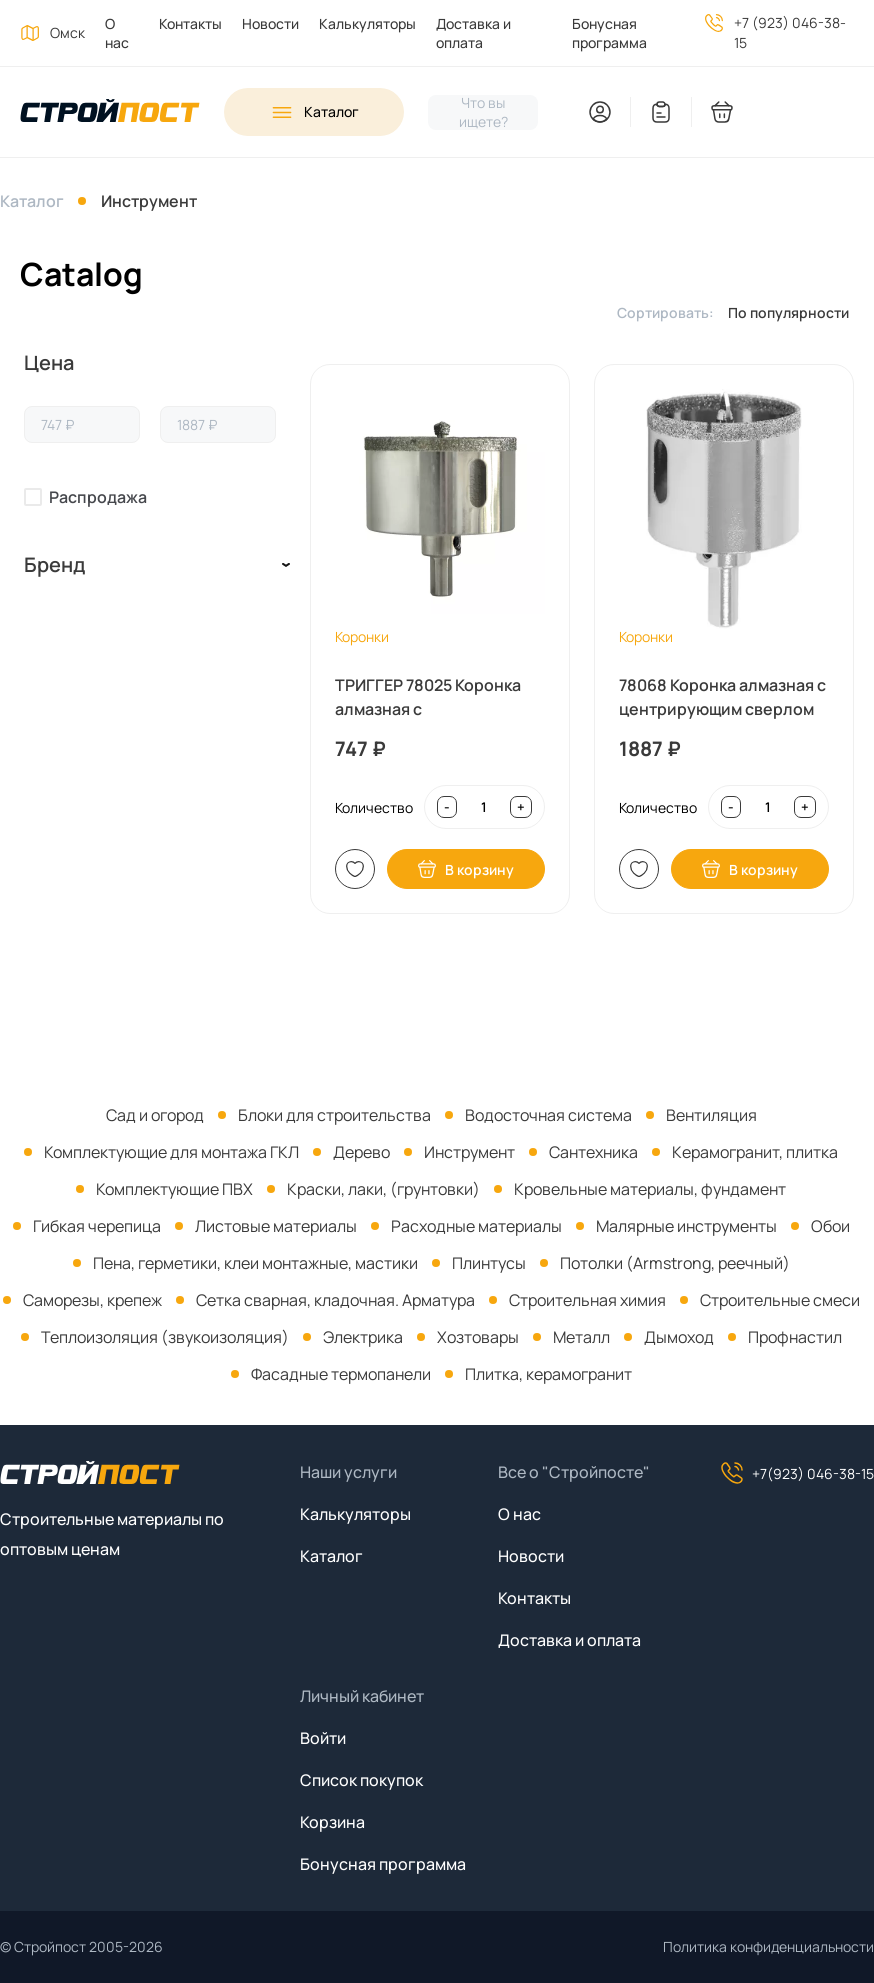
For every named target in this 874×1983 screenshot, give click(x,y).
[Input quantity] (483, 807)
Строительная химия (587, 1300)
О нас (117, 33)
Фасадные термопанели (341, 1374)
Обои (830, 1226)
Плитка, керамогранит (548, 1374)
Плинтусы (489, 1263)
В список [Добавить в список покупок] (355, 869)
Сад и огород (155, 1115)
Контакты (190, 23)
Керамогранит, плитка (755, 1152)
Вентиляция (711, 1115)
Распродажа (98, 497)
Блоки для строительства (334, 1115)
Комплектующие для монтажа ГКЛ (171, 1152)
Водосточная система (548, 1115)
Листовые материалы (276, 1226)
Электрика (363, 1337)
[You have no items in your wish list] (661, 112)
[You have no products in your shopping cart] (782, 112)
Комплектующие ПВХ (174, 1189)
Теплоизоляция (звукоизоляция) (165, 1337)
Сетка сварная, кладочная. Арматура (335, 1300)
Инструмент (149, 201)
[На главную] (110, 112)
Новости (270, 23)
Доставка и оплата (473, 33)
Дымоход (679, 1337)
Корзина (332, 1822)
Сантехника (593, 1152)
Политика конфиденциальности (768, 1946)
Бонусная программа (609, 33)
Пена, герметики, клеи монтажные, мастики (255, 1263)
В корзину (465, 869)
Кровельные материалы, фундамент (650, 1189)
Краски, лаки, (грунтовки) (383, 1189)
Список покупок (361, 1780)
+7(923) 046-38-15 (797, 1473)
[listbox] (794, 312)
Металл (581, 1337)
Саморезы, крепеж (92, 1300)
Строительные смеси (780, 1300)
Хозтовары (478, 1337)
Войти (323, 1738)
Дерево (361, 1152)
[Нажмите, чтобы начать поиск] (483, 112)
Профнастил (795, 1337)
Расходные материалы (476, 1226)
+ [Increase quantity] (521, 807)
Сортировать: (665, 312)
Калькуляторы (367, 23)
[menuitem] (112, 33)
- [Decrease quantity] (447, 807)
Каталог (32, 201)
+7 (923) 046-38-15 (790, 32)
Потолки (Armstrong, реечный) (675, 1263)
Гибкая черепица (97, 1226)
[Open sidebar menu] (314, 112)
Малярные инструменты (686, 1226)
